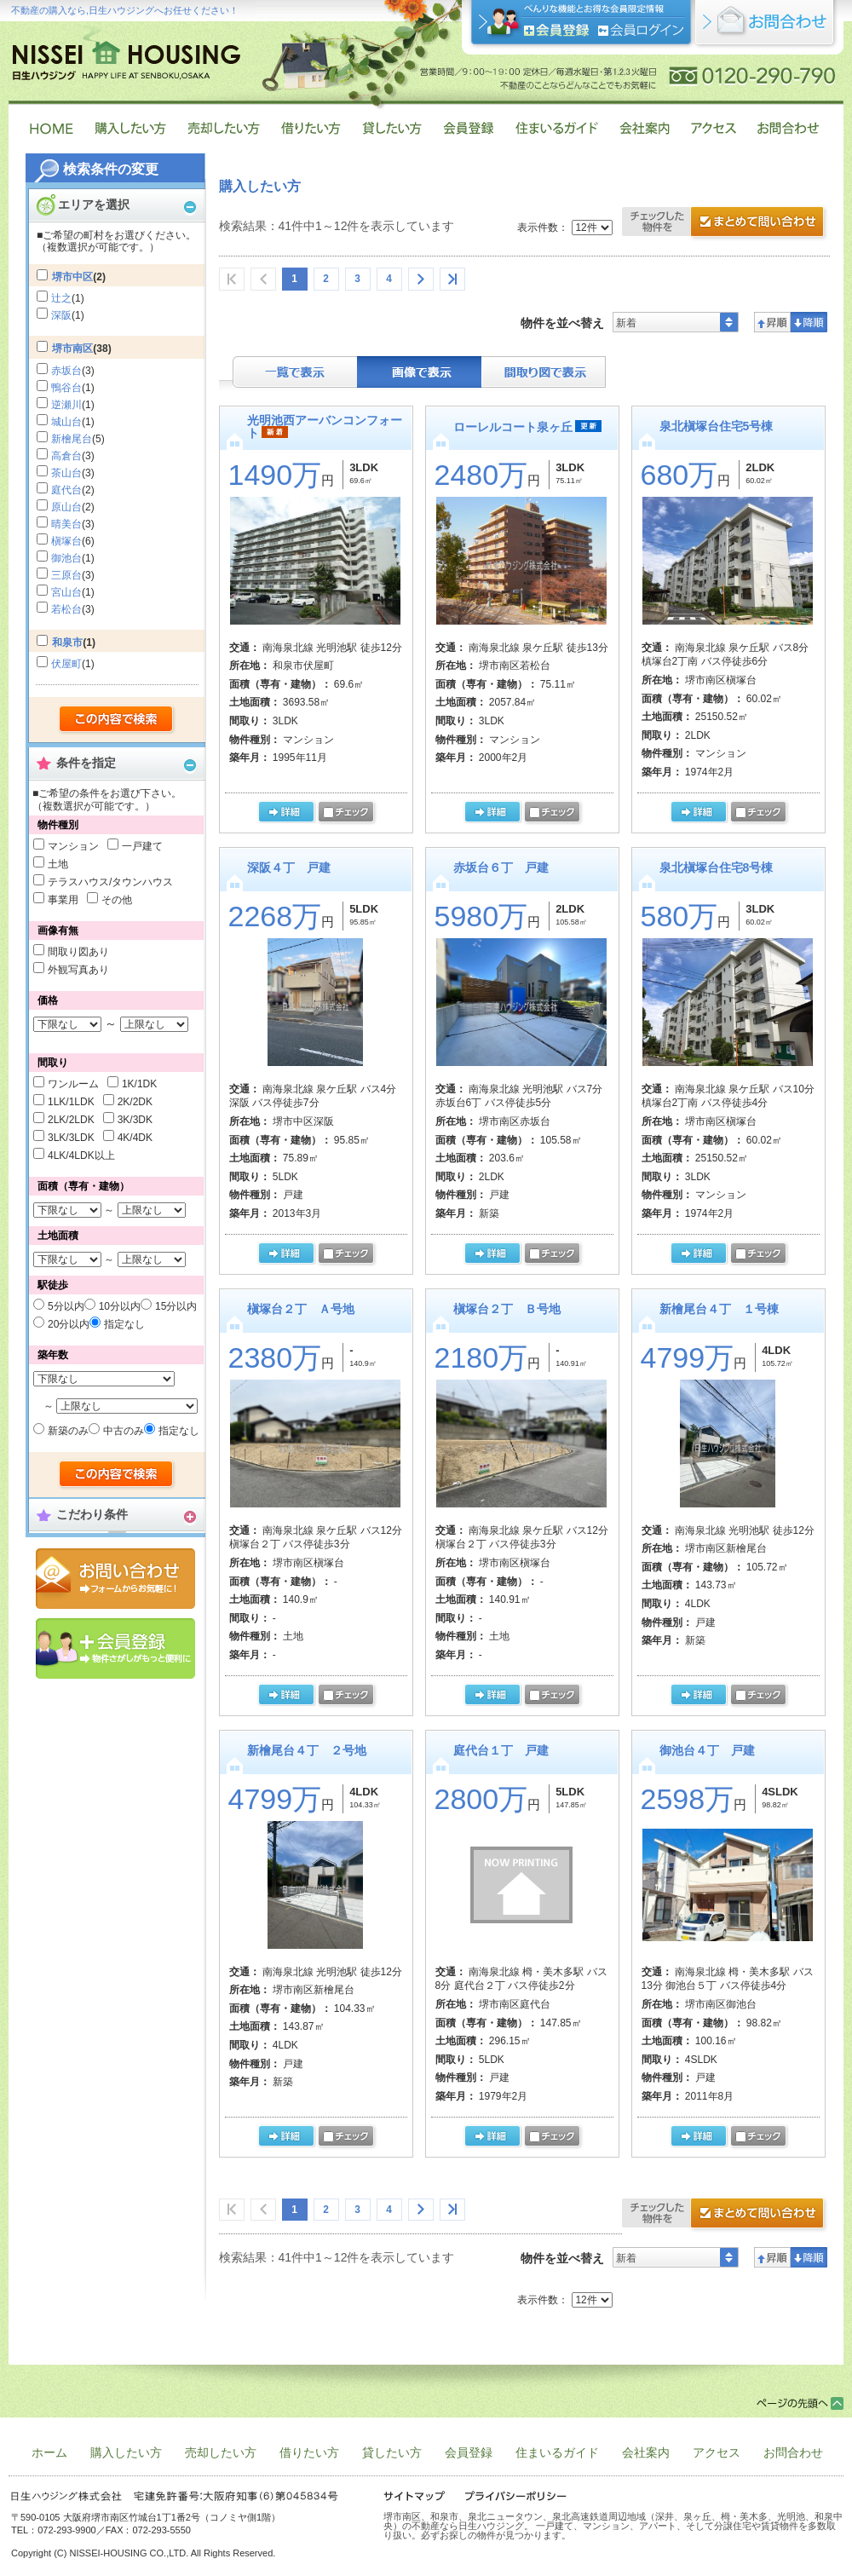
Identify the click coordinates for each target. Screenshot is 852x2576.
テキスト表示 (295, 372)
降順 (809, 322)
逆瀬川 (66, 405)
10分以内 (120, 1306)
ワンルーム (73, 1084)
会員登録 (115, 1648)
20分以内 (68, 1324)
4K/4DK (135, 1138)
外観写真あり (78, 970)
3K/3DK (135, 1120)
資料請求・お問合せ (726, 2215)
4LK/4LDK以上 (81, 1155)
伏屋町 (66, 664)
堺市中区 (72, 277)
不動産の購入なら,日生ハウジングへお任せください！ (125, 10)
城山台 (66, 422)
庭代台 (66, 490)
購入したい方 (126, 2452)
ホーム (49, 2452)
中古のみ (123, 1431)
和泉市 (67, 642)
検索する (117, 720)
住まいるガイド (557, 2452)
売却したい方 (220, 2452)
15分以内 (176, 1306)
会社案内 (646, 2452)
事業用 (63, 900)
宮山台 (66, 592)
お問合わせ (793, 2452)
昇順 (772, 322)
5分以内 (66, 1306)
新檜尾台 (71, 439)
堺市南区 (72, 348)
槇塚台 (66, 541)
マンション (73, 846)
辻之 (61, 298)
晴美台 (66, 524)
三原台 (66, 575)
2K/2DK (135, 1102)
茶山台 (66, 473)
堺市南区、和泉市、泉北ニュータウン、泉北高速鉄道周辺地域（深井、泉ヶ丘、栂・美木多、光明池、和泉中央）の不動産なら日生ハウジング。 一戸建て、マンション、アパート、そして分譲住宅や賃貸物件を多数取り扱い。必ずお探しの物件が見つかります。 (613, 2526)
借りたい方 (309, 2452)
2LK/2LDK (71, 1120)
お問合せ (115, 1578)
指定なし (124, 1324)
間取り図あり (78, 952)
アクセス (716, 2452)
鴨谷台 (66, 388)
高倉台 (66, 456)
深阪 (61, 315)
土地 (58, 864)
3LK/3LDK (71, 1138)
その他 (116, 900)
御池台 (66, 558)
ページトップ (800, 2403)
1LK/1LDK (71, 1102)
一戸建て (142, 846)
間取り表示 (543, 372)
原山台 (66, 507)
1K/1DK (139, 1084)
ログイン (641, 30)
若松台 (66, 609)
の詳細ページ (286, 813)
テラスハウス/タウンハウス (110, 882)
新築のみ (68, 1431)
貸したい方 (392, 2452)
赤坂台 (66, 371)
